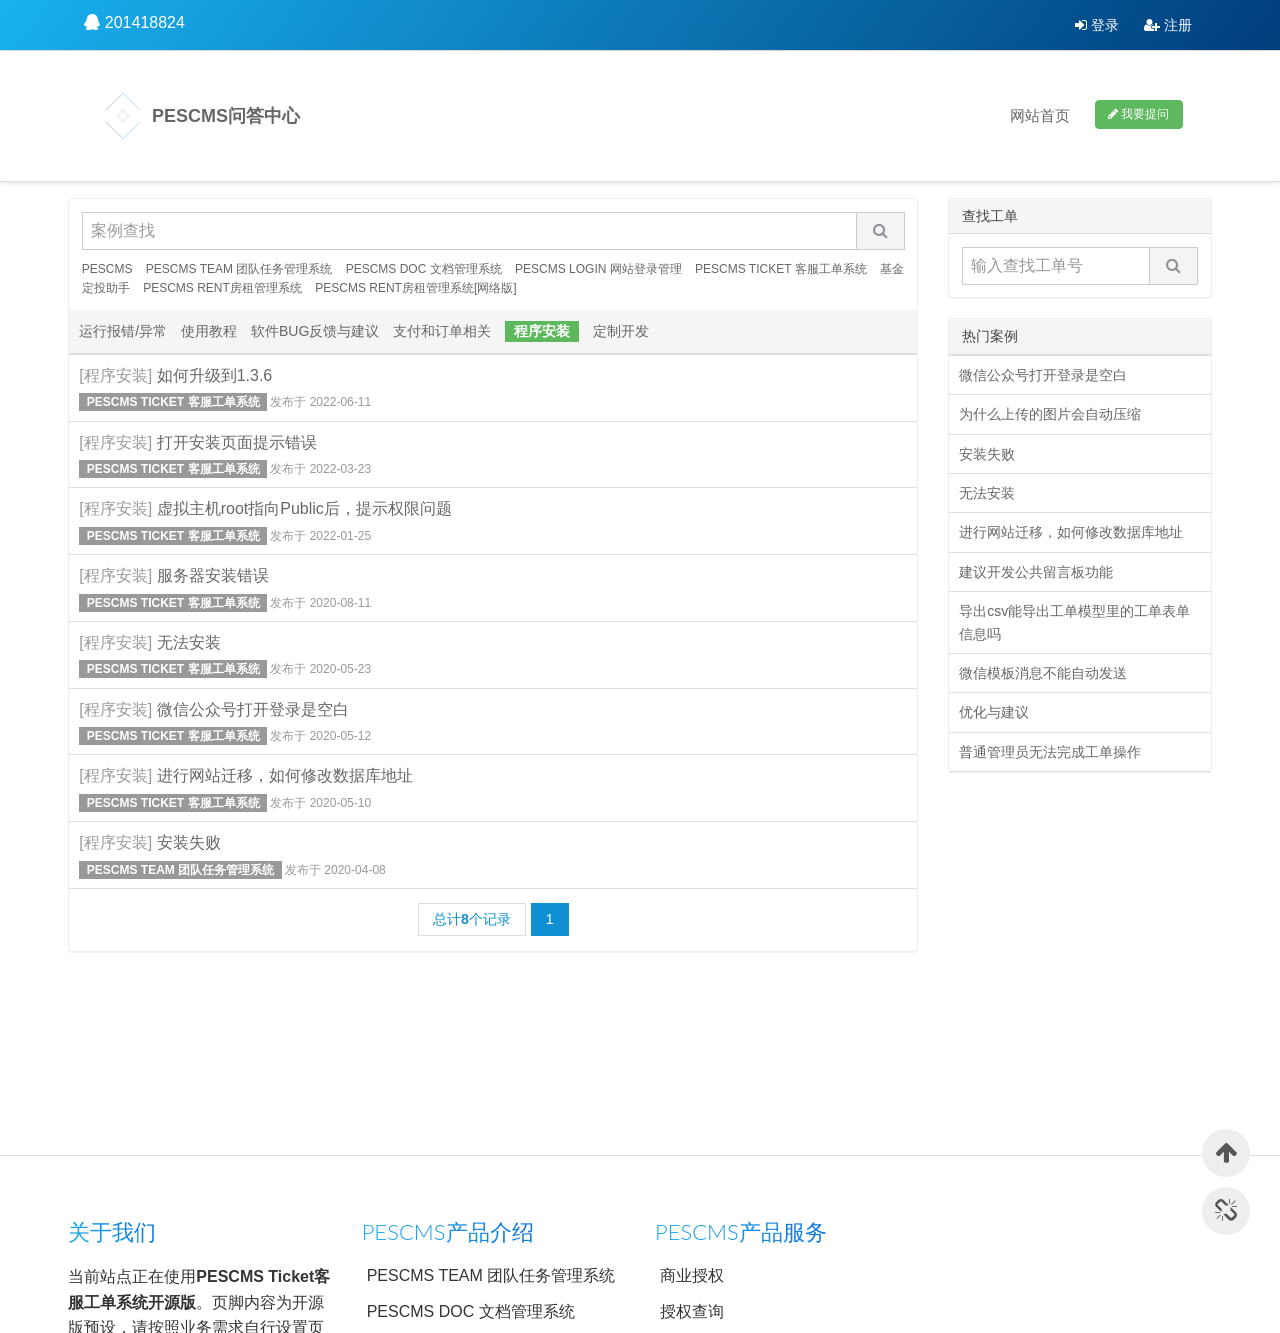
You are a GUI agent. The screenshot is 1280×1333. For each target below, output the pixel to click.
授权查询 (692, 1311)
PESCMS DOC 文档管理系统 (424, 269)
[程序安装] (115, 375)
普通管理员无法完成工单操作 (1050, 752)
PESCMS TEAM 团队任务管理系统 (239, 269)
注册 (1168, 25)
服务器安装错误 (213, 575)
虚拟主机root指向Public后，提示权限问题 (304, 508)
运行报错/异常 (123, 331)
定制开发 (621, 331)
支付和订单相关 (442, 331)
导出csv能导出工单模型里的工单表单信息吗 (1074, 622)
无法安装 (189, 642)
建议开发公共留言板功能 (1036, 572)
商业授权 (692, 1275)
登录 (1097, 25)
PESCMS (107, 269)
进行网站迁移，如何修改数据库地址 (285, 775)
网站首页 (1040, 115)
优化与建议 (994, 712)
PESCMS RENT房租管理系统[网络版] (415, 288)
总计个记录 (472, 919)
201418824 (145, 22)
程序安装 (542, 331)
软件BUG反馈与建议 (315, 331)
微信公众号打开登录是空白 (253, 709)
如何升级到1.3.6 (215, 375)
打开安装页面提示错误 (237, 442)
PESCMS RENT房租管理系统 (222, 288)
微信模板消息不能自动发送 (1043, 673)
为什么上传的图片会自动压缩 (1050, 414)
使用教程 (209, 331)
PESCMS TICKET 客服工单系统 (781, 269)
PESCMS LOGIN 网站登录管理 (598, 269)
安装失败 (189, 842)
